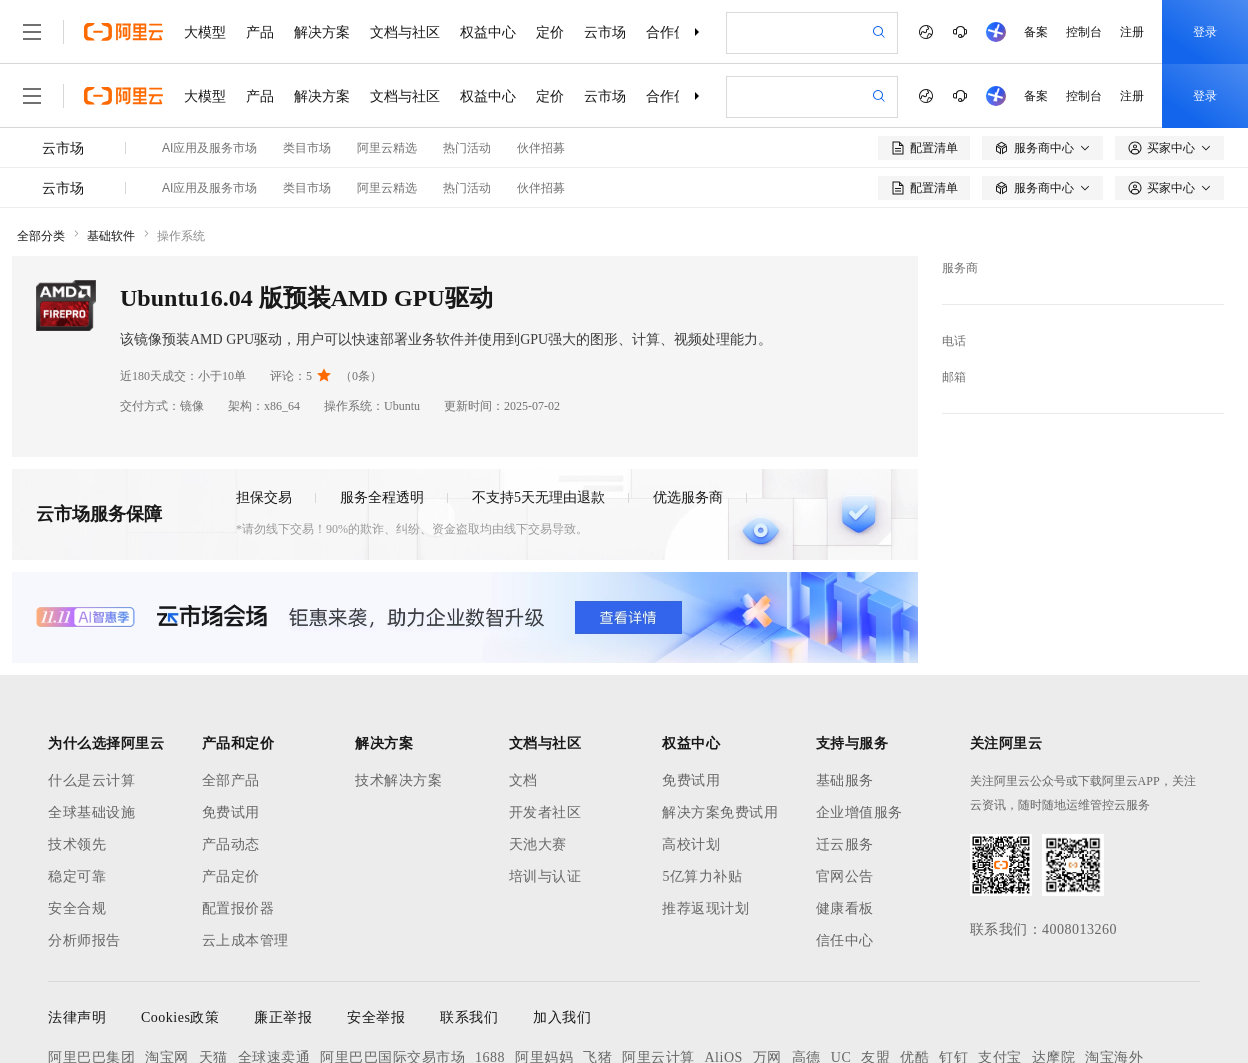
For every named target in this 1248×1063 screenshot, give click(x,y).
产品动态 (231, 844)
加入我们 (562, 1017)
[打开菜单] (32, 32)
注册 (1132, 32)
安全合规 (77, 908)
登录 (1205, 32)
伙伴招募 (541, 148)
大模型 (205, 32)
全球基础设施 (91, 812)
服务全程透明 (382, 497)
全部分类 (41, 236)
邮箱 (954, 377)
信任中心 (845, 940)
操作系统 (181, 236)
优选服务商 (688, 497)
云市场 (605, 32)
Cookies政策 (180, 1017)
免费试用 (231, 812)
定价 (550, 32)
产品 (260, 32)
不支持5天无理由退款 (538, 497)
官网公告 (845, 876)
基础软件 (111, 236)
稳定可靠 (77, 876)
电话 (954, 341)
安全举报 (376, 1017)
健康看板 (845, 908)
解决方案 (322, 32)
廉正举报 (283, 1017)
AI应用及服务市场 (209, 148)
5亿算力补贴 (702, 876)
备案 (1036, 32)
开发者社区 (545, 812)
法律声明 (77, 1017)
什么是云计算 (91, 780)
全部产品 (231, 780)
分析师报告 (84, 940)
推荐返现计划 (705, 908)
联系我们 (469, 1017)
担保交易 (264, 497)
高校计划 (691, 844)
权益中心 (488, 32)
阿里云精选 (387, 148)
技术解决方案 (398, 780)
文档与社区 (405, 32)
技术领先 (77, 844)
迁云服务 (845, 844)
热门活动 (467, 148)
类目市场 (307, 148)
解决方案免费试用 (720, 812)
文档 (523, 780)
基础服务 (845, 780)
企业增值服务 (859, 812)
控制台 (1084, 32)
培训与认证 (545, 876)
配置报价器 (238, 908)
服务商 (960, 268)
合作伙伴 (674, 32)
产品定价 (231, 876)
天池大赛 (538, 844)
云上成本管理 (245, 940)
